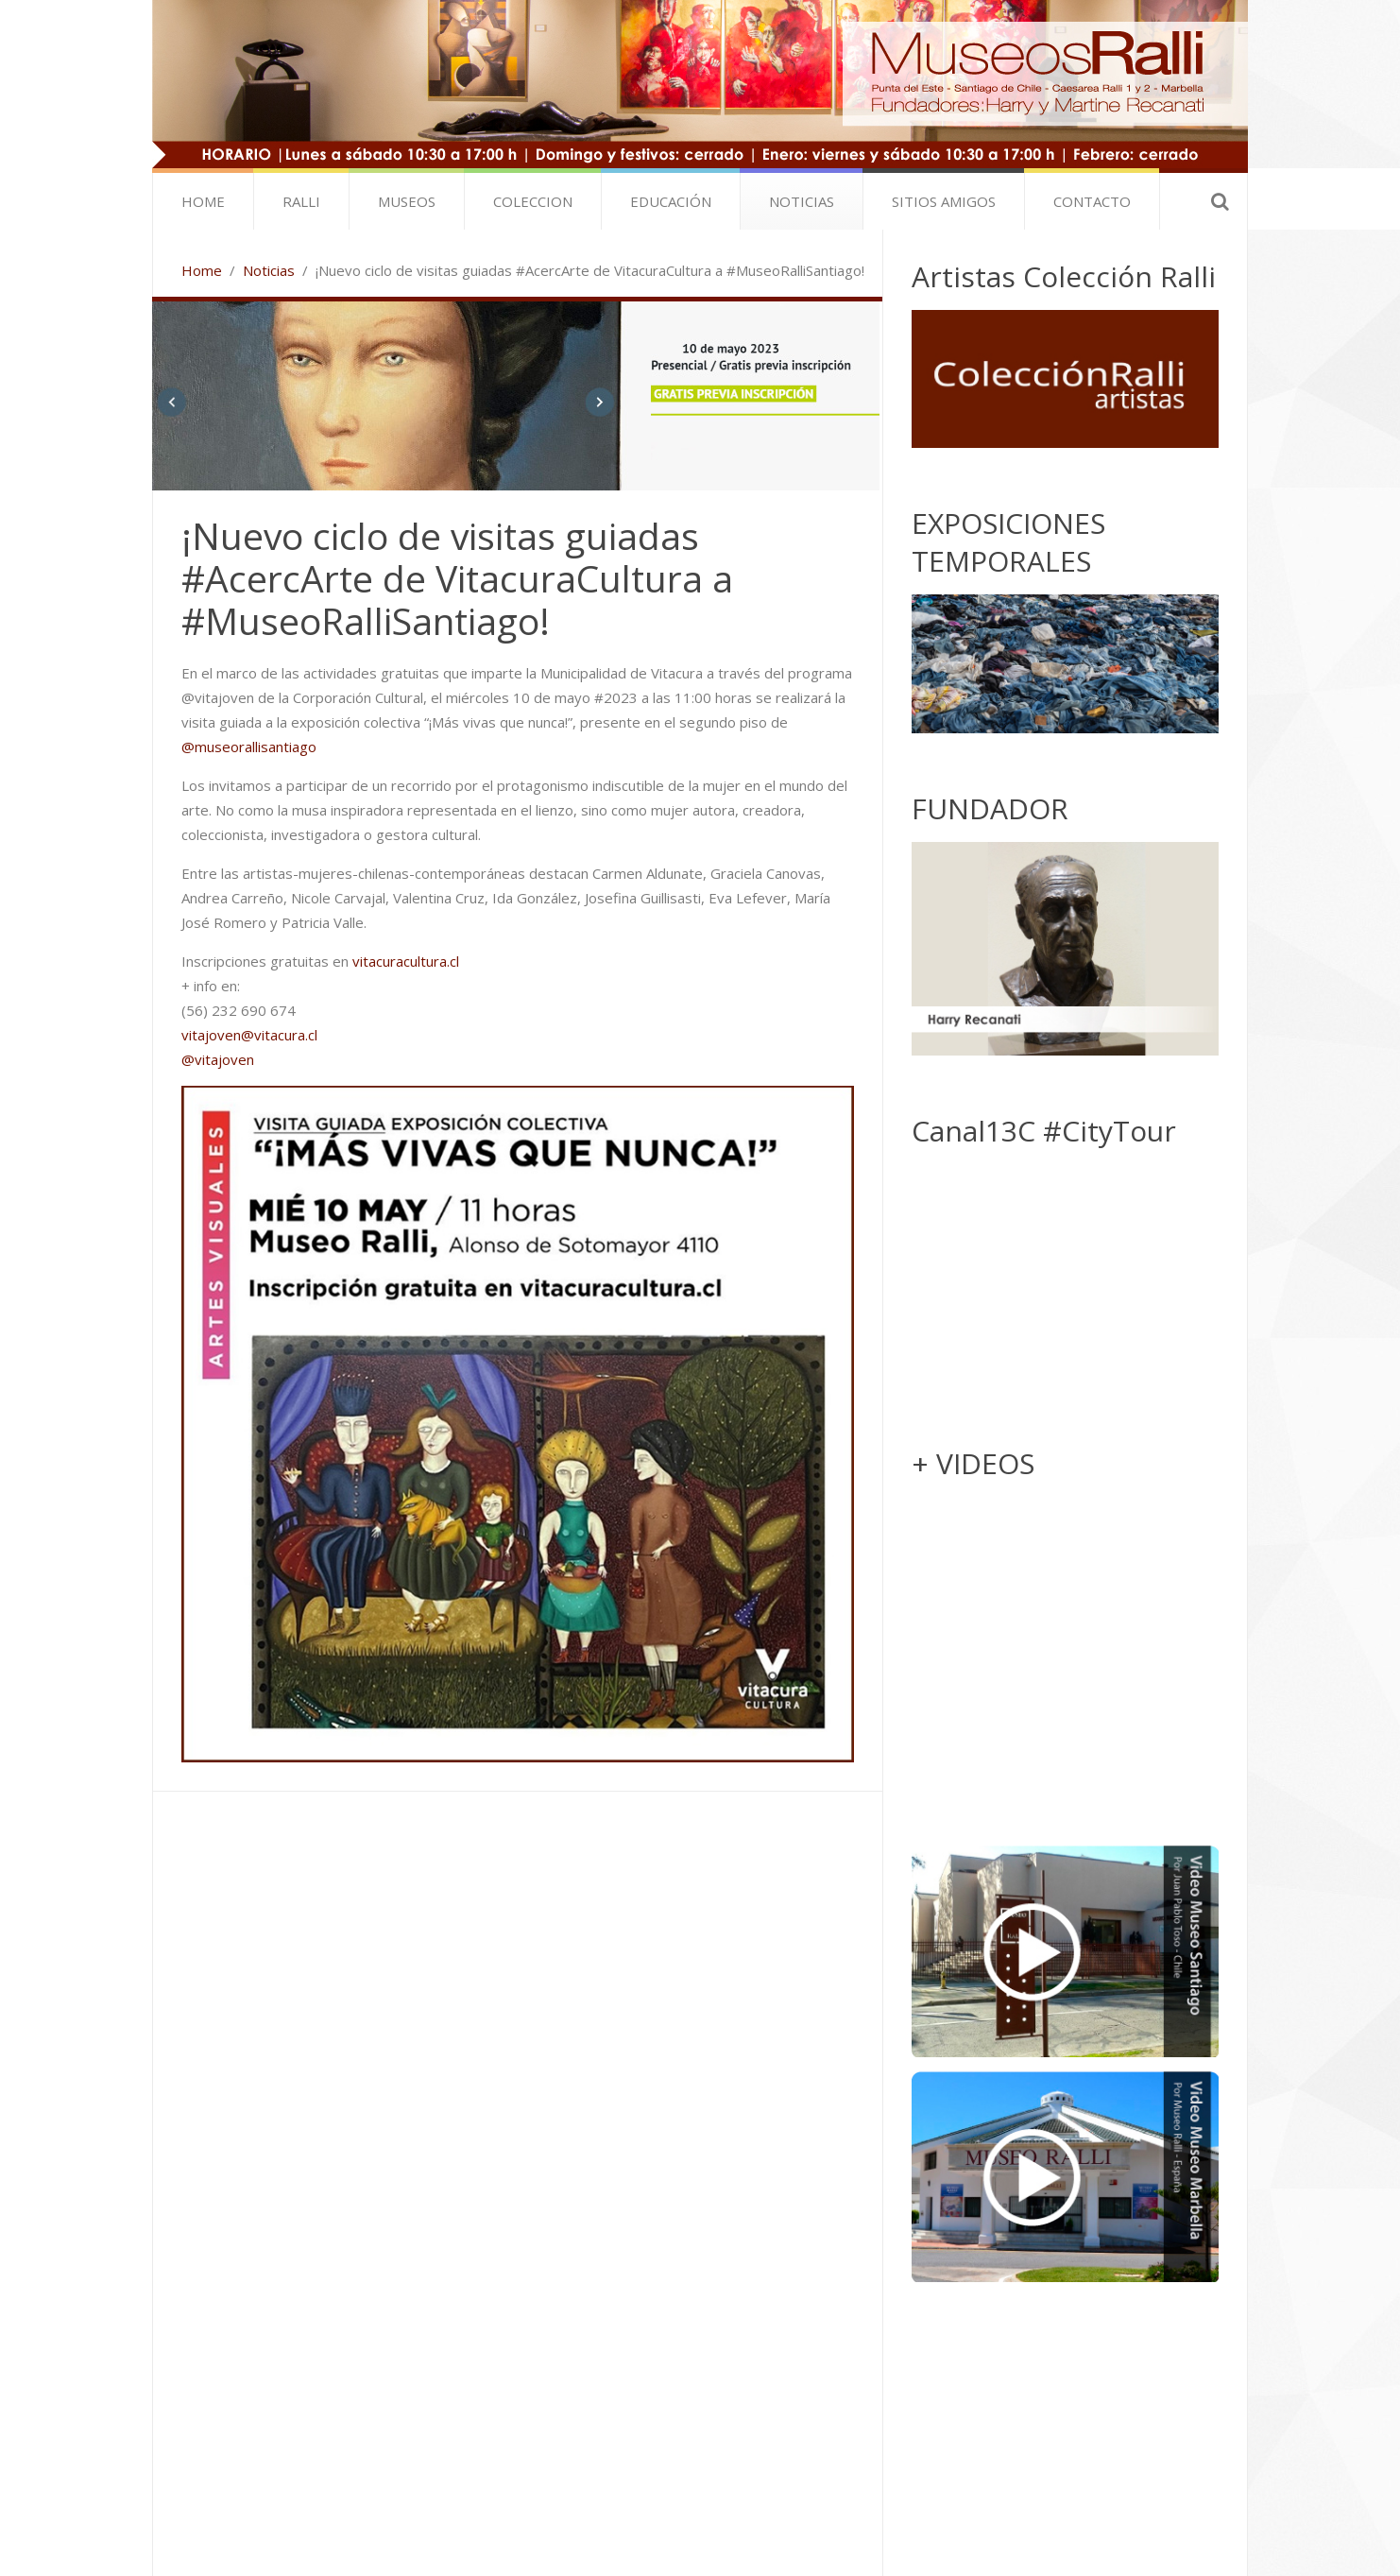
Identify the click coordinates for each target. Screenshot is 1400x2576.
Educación (670, 201)
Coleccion (532, 201)
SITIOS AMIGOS (944, 201)
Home (203, 201)
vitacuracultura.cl (405, 961)
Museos (406, 201)
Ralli (301, 201)
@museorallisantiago (248, 746)
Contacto (1092, 201)
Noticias (801, 201)
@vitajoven (217, 1059)
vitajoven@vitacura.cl (249, 1034)
